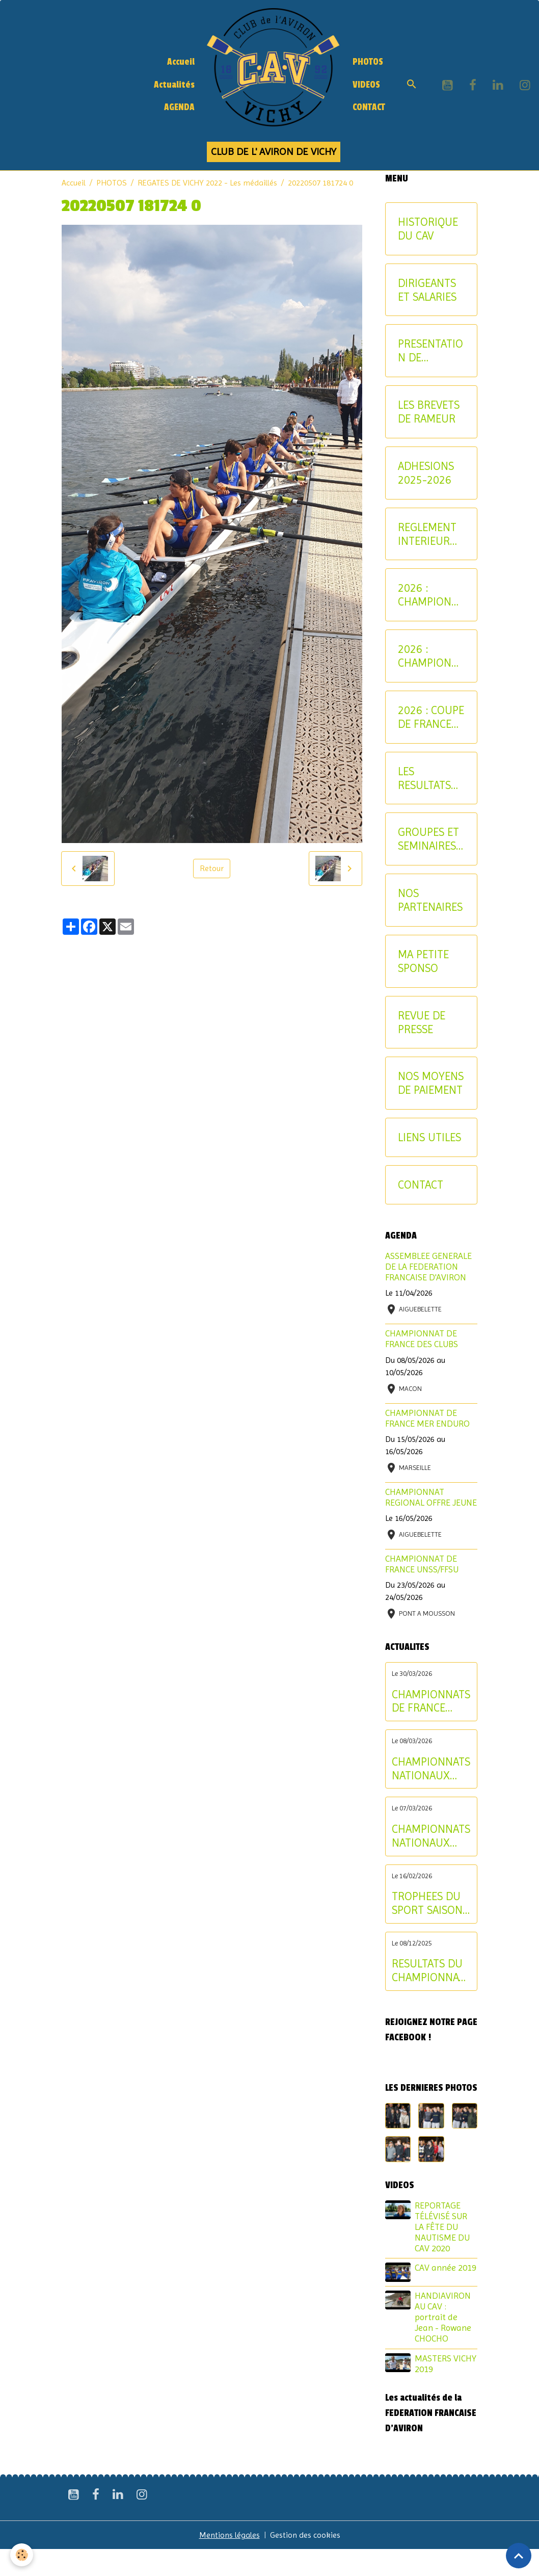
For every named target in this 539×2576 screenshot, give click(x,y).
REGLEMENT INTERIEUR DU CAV (427, 534)
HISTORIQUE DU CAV (428, 228)
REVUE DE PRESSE (421, 1022)
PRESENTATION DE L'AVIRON (430, 350)
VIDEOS (366, 85)
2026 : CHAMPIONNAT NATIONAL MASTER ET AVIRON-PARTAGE (430, 656)
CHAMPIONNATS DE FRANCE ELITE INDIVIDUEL (431, 1701)
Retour (212, 868)
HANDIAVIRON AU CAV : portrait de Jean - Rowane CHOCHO (443, 2317)
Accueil (181, 62)
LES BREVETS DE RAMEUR (429, 411)
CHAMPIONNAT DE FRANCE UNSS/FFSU (422, 1564)
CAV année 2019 (445, 2268)
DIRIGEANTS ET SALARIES (427, 289)
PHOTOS (368, 62)
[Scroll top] (518, 2555)
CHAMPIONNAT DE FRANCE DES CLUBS (421, 1338)
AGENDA (179, 107)
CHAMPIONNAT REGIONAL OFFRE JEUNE (431, 1497)
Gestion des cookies (305, 2535)
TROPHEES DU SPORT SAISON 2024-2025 (427, 1903)
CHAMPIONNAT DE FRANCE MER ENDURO (427, 1418)
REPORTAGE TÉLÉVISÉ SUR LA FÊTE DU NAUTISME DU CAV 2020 (442, 2226)
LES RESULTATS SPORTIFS (424, 778)
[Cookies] (21, 2554)
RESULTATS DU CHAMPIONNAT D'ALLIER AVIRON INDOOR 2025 (428, 1970)
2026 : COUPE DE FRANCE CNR (431, 717)
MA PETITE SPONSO (423, 961)
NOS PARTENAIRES (430, 899)
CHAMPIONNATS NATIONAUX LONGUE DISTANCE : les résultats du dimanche (431, 1768)
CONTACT (369, 107)
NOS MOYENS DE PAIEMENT (431, 1082)
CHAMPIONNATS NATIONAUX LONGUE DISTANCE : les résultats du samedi (431, 1836)
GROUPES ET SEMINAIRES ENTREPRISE (428, 839)
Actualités (174, 85)
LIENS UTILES (429, 1137)
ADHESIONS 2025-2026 (426, 472)
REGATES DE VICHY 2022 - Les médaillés (207, 183)
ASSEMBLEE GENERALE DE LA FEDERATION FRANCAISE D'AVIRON (428, 1266)
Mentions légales (229, 2535)
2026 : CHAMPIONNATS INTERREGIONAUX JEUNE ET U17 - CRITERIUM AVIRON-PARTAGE (431, 595)
